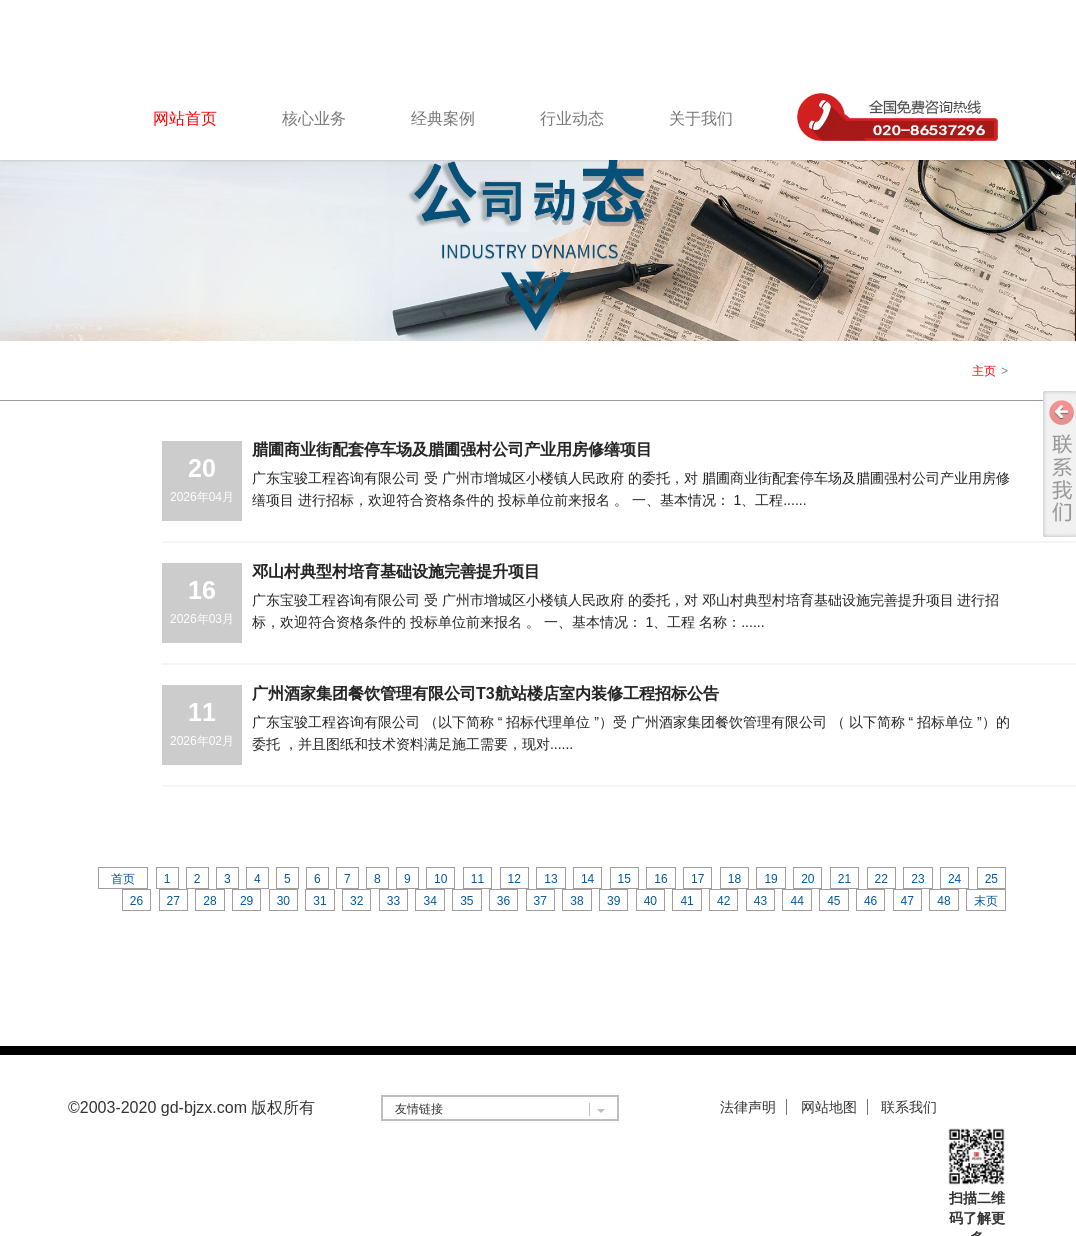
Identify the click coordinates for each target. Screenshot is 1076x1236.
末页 (986, 901)
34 (429, 901)
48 (943, 901)
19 (770, 879)
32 (356, 901)
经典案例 (443, 118)
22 (881, 879)
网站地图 (829, 1107)
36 (503, 901)
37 (540, 901)
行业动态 (572, 118)
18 (734, 879)
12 (514, 879)
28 (209, 901)
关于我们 (701, 118)
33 (393, 901)
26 (136, 901)
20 (807, 879)
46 (870, 901)
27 (173, 901)
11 (477, 879)
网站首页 (185, 118)
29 (246, 901)
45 (833, 901)
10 (440, 879)
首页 (123, 879)
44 (796, 901)
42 (723, 901)
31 (319, 901)
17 (697, 879)
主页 (984, 371)
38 (576, 901)
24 (954, 879)
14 (587, 879)
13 (550, 879)
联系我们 (909, 1107)
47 (907, 901)
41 (686, 901)
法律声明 (748, 1107)
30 (283, 901)
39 (613, 901)
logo (174, 43)
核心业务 (314, 118)
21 (844, 879)
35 (466, 901)
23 (917, 879)
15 (624, 879)
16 (660, 879)
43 (760, 901)
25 (991, 879)
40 (650, 901)
